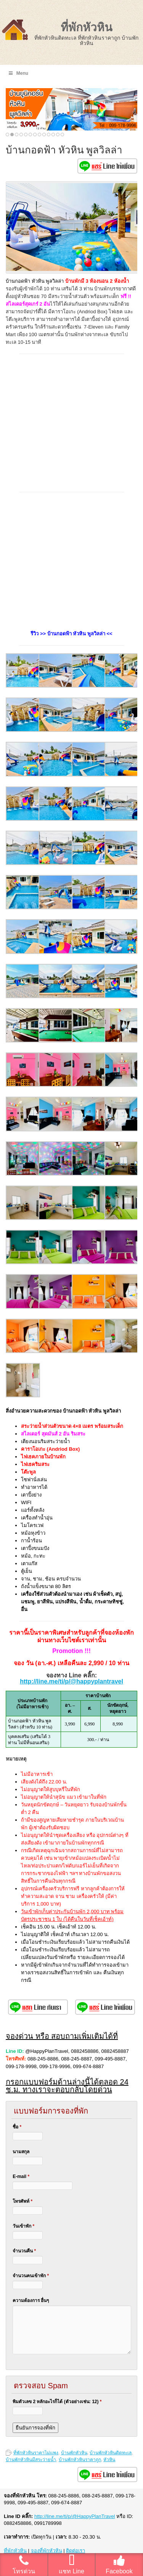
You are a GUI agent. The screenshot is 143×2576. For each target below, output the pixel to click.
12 (57, 134)
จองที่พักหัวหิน (46, 2550)
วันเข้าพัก (23, 2226)
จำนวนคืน (24, 2251)
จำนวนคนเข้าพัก (31, 2275)
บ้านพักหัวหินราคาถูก (80, 2459)
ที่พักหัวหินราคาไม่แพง (35, 2452)
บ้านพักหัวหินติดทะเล (111, 2452)
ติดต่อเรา (75, 2550)
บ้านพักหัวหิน (74, 2452)
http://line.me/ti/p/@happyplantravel (71, 1681)
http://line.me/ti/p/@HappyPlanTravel (74, 2516)
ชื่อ (17, 2127)
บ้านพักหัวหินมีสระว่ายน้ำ (31, 2459)
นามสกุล (21, 2151)
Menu (18, 73)
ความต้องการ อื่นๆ (31, 2300)
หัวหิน (109, 2459)
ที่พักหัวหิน (86, 27)
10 (48, 134)
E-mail (21, 2176)
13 (62, 134)
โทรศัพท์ (22, 2201)
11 (53, 134)
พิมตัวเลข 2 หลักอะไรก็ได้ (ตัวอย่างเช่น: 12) (57, 2401)
